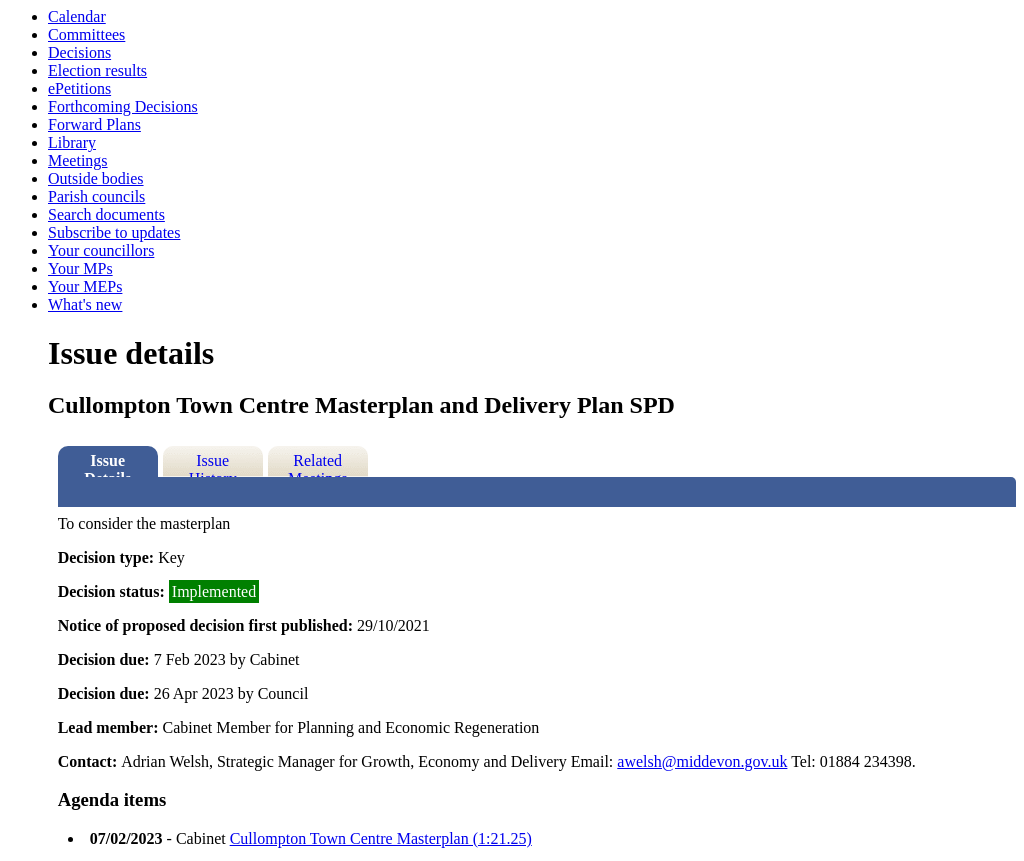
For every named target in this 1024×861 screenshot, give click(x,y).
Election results (97, 70)
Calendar (77, 16)
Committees (86, 34)
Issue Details (107, 464)
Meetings (78, 160)
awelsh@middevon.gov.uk (702, 761)
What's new (85, 304)
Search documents (106, 214)
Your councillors (101, 250)
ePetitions (79, 88)
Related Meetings (318, 464)
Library (72, 142)
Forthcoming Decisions (123, 106)
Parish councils (96, 196)
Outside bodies (96, 178)
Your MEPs (85, 286)
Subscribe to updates (114, 232)
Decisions (79, 52)
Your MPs (80, 268)
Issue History (213, 464)
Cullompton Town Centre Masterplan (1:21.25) (381, 838)
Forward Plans (94, 124)
